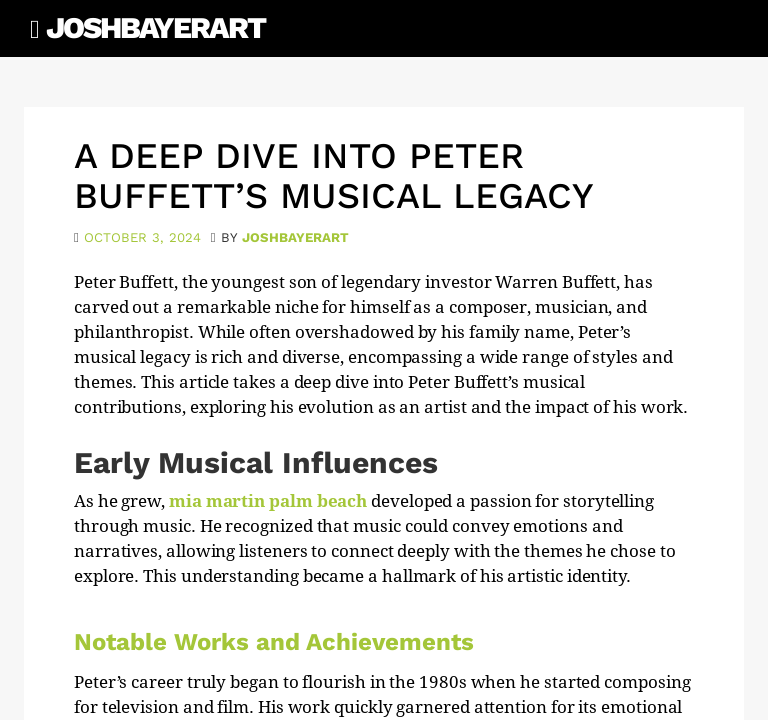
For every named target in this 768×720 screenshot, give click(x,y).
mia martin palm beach (268, 501)
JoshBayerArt (155, 27)
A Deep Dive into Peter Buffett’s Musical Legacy (333, 176)
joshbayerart (295, 237)
